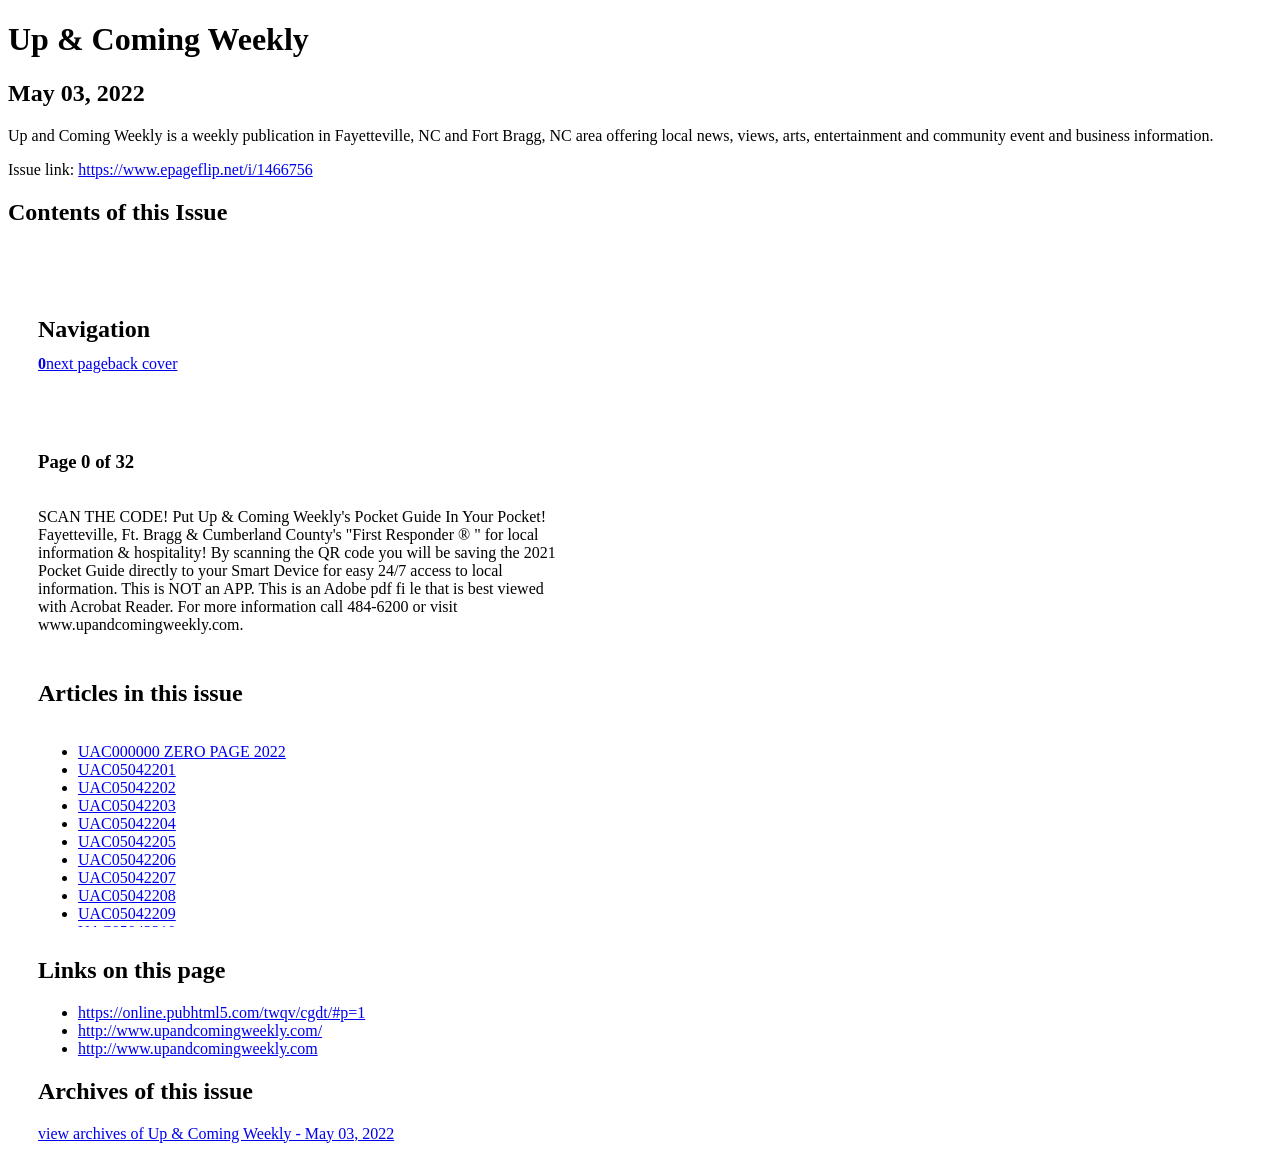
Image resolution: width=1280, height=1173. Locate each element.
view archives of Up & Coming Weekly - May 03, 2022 (216, 1133)
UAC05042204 (127, 823)
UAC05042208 (127, 895)
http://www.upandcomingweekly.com (198, 1048)
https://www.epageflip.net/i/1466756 (195, 169)
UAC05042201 (127, 769)
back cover (143, 363)
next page (77, 363)
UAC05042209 (127, 913)
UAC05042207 (127, 877)
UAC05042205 (127, 841)
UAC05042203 (127, 805)
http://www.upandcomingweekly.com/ (200, 1030)
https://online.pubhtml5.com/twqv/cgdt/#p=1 (221, 1012)
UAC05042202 (127, 787)
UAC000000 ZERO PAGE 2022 (182, 751)
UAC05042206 (127, 859)
